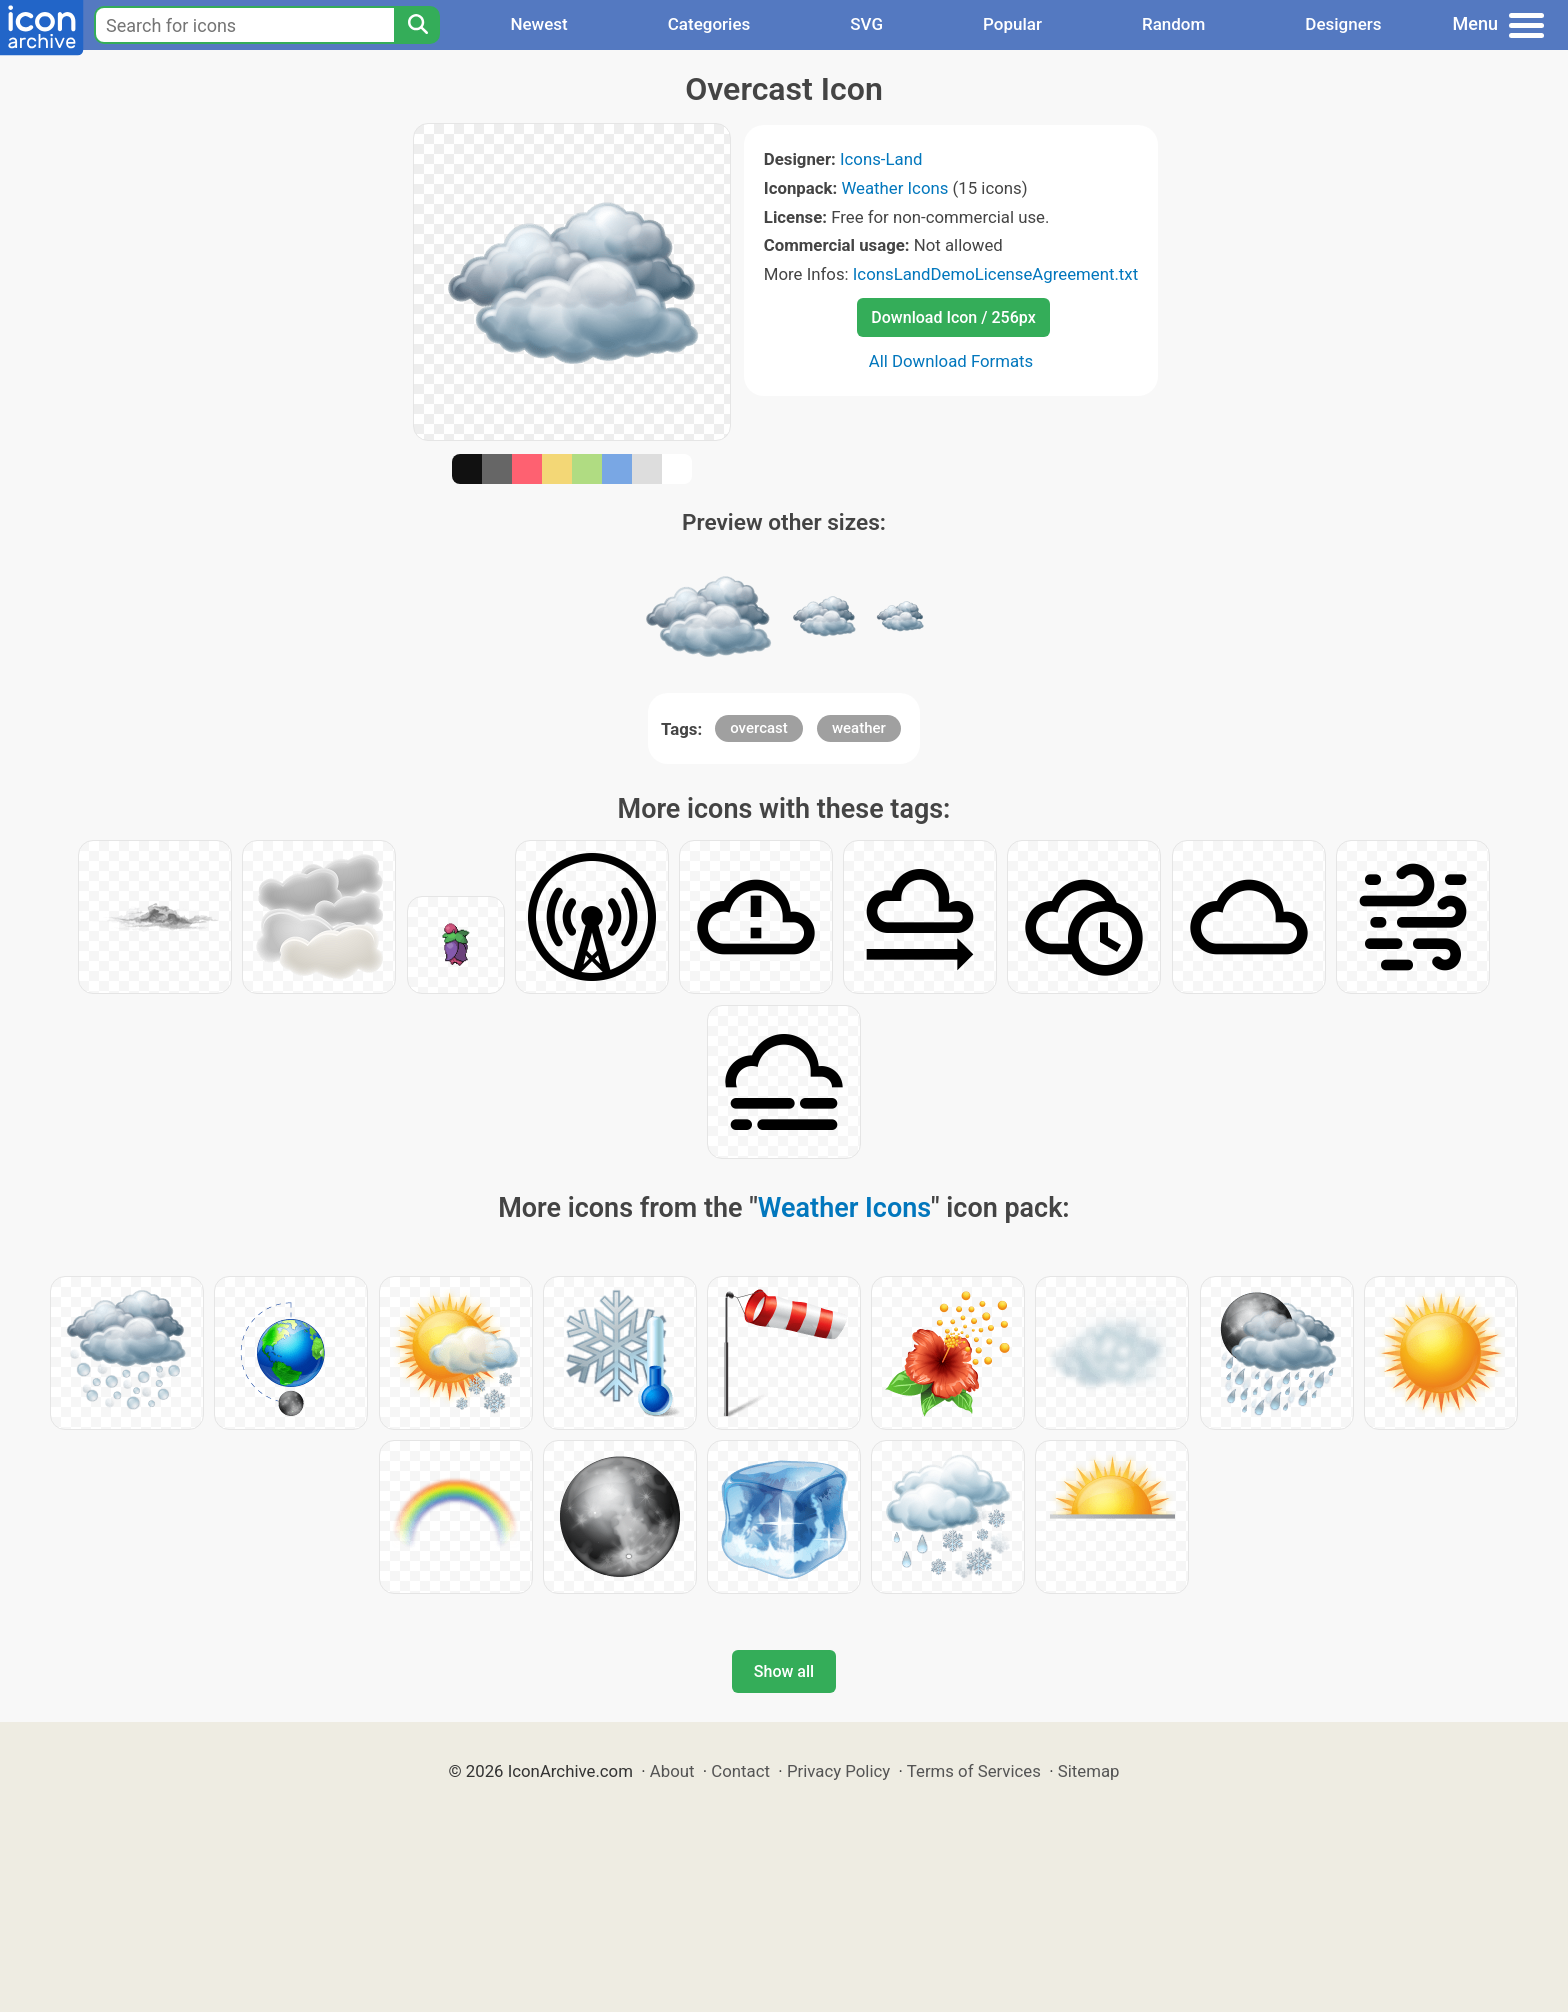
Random (1173, 24)
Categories (709, 24)
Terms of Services (974, 1771)
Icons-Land (881, 159)
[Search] (417, 25)
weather (859, 728)
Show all (784, 1671)
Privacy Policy (838, 1771)
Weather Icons (894, 188)
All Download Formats (951, 361)
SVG (866, 24)
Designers (1343, 24)
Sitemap (1089, 1771)
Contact (740, 1771)
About (672, 1771)
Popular (1012, 24)
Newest (538, 24)
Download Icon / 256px (953, 317)
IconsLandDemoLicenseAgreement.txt (995, 274)
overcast (759, 728)
